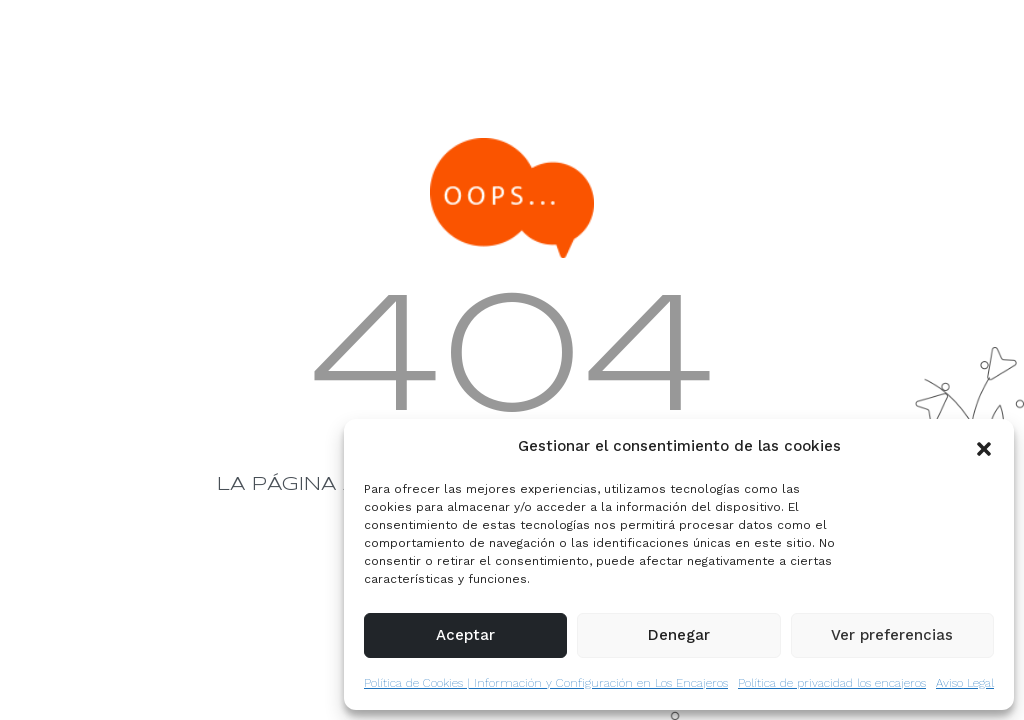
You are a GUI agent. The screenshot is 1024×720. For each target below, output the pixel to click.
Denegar (679, 635)
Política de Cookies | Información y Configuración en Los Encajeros (546, 683)
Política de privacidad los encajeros (832, 683)
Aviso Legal (965, 683)
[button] (984, 447)
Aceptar (465, 635)
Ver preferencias (892, 635)
